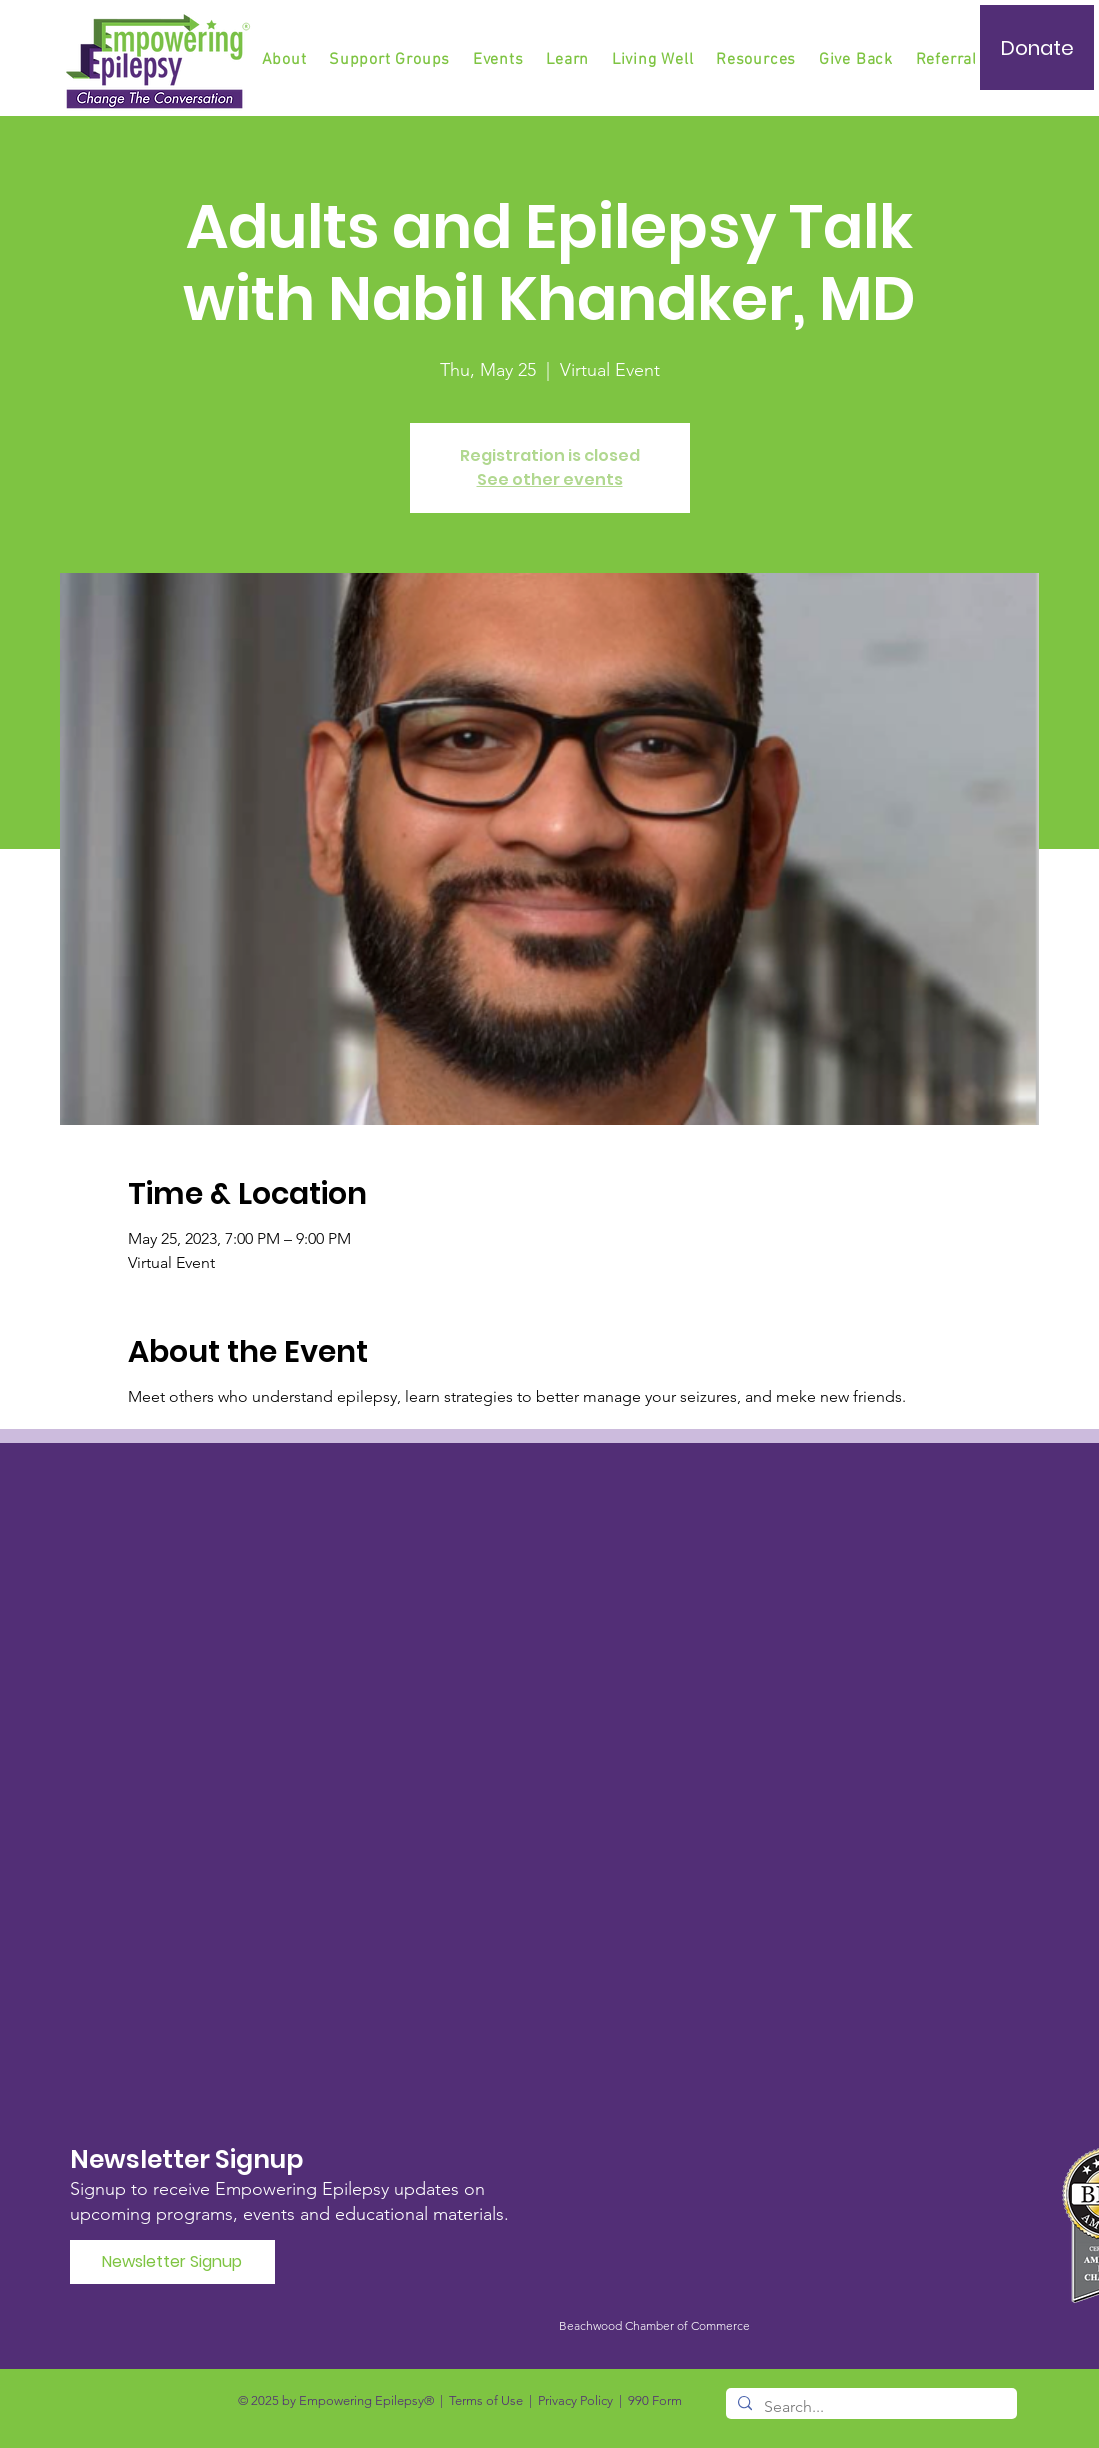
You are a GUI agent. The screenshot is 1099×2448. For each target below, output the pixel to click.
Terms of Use (486, 2400)
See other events (550, 479)
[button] (391, 60)
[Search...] (869, 2407)
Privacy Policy (575, 2400)
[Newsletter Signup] (172, 2262)
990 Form (655, 2400)
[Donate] (1037, 47)
